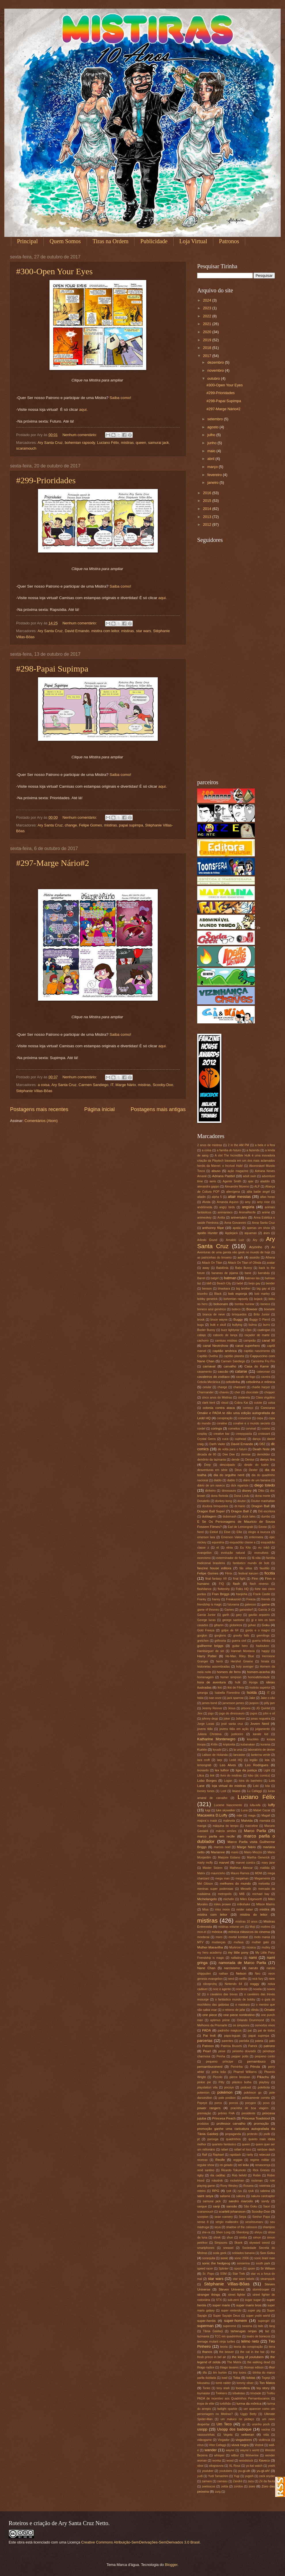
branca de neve (214, 1314)
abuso (216, 1171)
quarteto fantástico (224, 2144)
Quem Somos (65, 241)
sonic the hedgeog (216, 2263)
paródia (244, 2040)
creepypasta (244, 1433)
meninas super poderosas (215, 1888)
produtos (203, 2123)
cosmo (266, 1428)
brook (201, 1319)
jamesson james (233, 1703)
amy (247, 1202)
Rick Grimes (261, 2170)
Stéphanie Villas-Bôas (34, 1091)
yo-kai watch (254, 2465)
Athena (270, 1257)
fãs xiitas (246, 1568)
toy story (262, 2388)
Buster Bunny (206, 1330)
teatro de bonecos (259, 2336)
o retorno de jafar (233, 2009)
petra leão (219, 2072)
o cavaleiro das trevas (222, 1994)
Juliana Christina (209, 1734)
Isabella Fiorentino (227, 1692)
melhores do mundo (235, 1883)
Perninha (236, 2066)
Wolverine (252, 2455)
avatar (271, 1262)
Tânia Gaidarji (213, 2331)
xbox (200, 2465)
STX (219, 2299)
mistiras (127, 442)
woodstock (246, 2460)
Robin (257, 2175)
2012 (207, 524)
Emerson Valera (232, 1537)
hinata (265, 1661)
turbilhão (225, 2403)
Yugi (237, 2476)
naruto (253, 1968)
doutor (241, 1501)
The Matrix (234, 2362)
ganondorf (245, 1609)
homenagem (205, 1677)
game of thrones (208, 1609)
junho (212, 443)
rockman (257, 2180)
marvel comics (245, 1862)
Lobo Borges (207, 1780)
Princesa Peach (223, 2118)
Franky (201, 1599)
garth (226, 1614)
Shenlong (242, 2232)
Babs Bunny (243, 1267)
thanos (207, 2351)
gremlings (262, 1635)
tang (272, 2326)
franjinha (242, 1594)
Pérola (255, 2066)
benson (207, 1288)
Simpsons (220, 2242)
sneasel (228, 2247)
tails (260, 2326)
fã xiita (256, 1558)
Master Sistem (213, 1867)
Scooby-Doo (163, 1085)
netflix (243, 1978)
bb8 (208, 1283)
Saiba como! (120, 398)
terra (272, 2346)
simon (257, 2237)
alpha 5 (217, 1196)
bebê (240, 1283)
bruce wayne (218, 1319)
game (265, 1604)
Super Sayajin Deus (226, 2315)
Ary (255, 1240)
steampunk (268, 2278)
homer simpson (230, 1677)
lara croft (203, 1760)
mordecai (203, 1937)
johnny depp (210, 1718)
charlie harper (261, 1387)
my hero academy (209, 1952)
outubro (214, 378)
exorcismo (204, 1558)
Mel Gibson (205, 1883)
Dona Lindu (241, 1495)
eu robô (263, 1547)
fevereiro (215, 475)
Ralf (204, 2154)
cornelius (234, 1428)
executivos (261, 1552)
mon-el (201, 1932)
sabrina (265, 2191)
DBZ (262, 1444)
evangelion (204, 1552)
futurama (233, 1604)
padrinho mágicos (230, 2030)
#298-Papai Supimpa (52, 668)
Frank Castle (261, 1594)
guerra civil (239, 1640)
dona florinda (219, 1495)
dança (256, 1439)
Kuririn (202, 1749)
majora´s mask (207, 1820)
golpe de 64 (230, 1630)
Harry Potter (206, 1656)
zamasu (222, 2481)
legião (253, 1760)
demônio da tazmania (211, 1459)
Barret (201, 1278)
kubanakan (248, 1744)
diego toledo (264, 1485)
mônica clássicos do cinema (249, 1932)
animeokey (204, 1217)
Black (217, 1293)
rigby (200, 2175)
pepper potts (239, 2056)
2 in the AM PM (238, 1145)
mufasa (239, 1942)
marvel (224, 1862)
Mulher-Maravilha (210, 1947)
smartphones (205, 2247)
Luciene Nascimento (228, 1805)
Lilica (200, 1775)
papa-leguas (232, 2035)
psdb (267, 2134)
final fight (239, 1578)
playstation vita (207, 2087)
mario (235, 1852)
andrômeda (204, 1207)
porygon (250, 2103)
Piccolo (217, 2077)
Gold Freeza (205, 1630)
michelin (228, 1899)
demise (245, 1454)
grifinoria (220, 1640)
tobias (250, 2377)
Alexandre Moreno (237, 1186)
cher (237, 1392)
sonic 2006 (241, 2258)
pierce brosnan (239, 2077)
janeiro (213, 482)
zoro (252, 2486)
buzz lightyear (230, 1330)
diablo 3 (232, 1480)
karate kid (260, 1734)
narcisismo (232, 1968)
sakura (240, 2196)
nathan (223, 1973)
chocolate (252, 1392)
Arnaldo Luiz (235, 1240)
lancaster (239, 1754)
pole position (227, 2097)
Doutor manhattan (263, 1501)
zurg (218, 2491)
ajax (250, 1181)
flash (236, 1583)
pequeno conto (265, 2056)
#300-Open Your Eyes (54, 271)
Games (229, 1609)
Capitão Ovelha (207, 1356)
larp (219, 1760)
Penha (220, 2056)
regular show (205, 2165)
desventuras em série (212, 1470)
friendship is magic (209, 1604)
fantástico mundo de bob (251, 1563)
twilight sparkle (227, 2408)
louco (236, 1791)
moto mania (262, 1937)
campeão (250, 1340)
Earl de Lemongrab (240, 1526)
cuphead (240, 1439)
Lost (223, 1791)
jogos (253, 1713)
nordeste (242, 1989)
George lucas (206, 1620)
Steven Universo (231, 2289)
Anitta (221, 1217)
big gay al (263, 1288)
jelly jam (269, 1703)
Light (267, 1770)
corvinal (251, 1428)
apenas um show (258, 1228)
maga (252, 1815)
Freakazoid (233, 1599)
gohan (252, 1625)
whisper (219, 2455)
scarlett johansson (232, 2211)
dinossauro (229, 1490)
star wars (143, 631)
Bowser (252, 1309)
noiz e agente (222, 1989)
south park (263, 2263)
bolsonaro (220, 1304)
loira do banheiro (250, 1780)
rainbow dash (266, 2149)
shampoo (269, 2227)
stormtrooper (260, 2289)
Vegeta (228, 2434)
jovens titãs (205, 1729)
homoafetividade (259, 1677)
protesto (252, 2134)
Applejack (231, 1233)
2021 (207, 324)
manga (201, 1825)
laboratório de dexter (261, 1749)
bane (248, 1273)
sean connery (223, 2216)
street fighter (236, 2294)
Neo (257, 1973)
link (212, 1775)
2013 (207, 517)
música (251, 1947)
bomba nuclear (244, 1304)
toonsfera (243, 2388)
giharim (219, 1625)
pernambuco (256, 2061)
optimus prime (220, 2020)
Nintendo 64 (233, 1984)
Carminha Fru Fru (263, 1361)
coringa (216, 1428)
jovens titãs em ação (233, 1729)
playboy (264, 2082)
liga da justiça (246, 1770)
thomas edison (253, 2367)
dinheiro (210, 1490)
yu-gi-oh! (263, 2471)
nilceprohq (210, 1984)
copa (259, 1418)
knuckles (253, 1739)
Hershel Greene (242, 1661)
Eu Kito (245, 1547)
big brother (243, 1288)
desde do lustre (256, 1464)
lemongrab (204, 1765)
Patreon (208, 2046)
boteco (236, 1309)
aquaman (250, 1233)
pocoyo (229, 2087)
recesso (202, 2159)
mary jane (268, 1862)
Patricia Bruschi (231, 2046)
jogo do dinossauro (232, 1713)
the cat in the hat (252, 2351)
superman (205, 2326)
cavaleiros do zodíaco (213, 1376)
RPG (215, 2191)
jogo (211, 1713)
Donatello (203, 1501)
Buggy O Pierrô (259, 1319)
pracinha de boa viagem (249, 2108)
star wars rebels (243, 2278)
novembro (216, 370)
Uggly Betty (248, 2414)
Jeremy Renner (212, 1708)
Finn (255, 1578)
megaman (242, 1878)
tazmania (203, 2336)
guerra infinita (261, 1640)
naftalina (236, 1957)
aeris (213, 1181)
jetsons (246, 1708)
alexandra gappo (208, 1186)
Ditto (261, 1490)
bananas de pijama (225, 1273)
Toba (236, 2377)
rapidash (235, 2154)
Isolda (251, 1692)
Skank (238, 2242)
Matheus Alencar (241, 1867)
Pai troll (209, 2035)
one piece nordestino (239, 2015)
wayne (230, 2450)
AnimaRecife (247, 1212)
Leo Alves (228, 1765)
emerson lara (206, 1537)
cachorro (203, 1340)
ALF (257, 1186)
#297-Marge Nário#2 (52, 863)
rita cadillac (218, 2175)
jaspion (254, 1703)
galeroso (250, 1604)
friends (265, 1599)
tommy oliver (245, 2383)
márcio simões (226, 1831)
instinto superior (259, 1687)
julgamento (262, 1729)
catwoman (263, 1371)
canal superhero (247, 1345)
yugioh (249, 2476)
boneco (265, 1304)
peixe (221, 2051)
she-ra (206, 2232)
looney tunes (205, 1791)
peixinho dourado (244, 2051)
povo (266, 2103)
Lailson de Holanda (215, 1754)
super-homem (235, 2320)
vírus (200, 2445)
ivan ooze (215, 1698)
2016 (207, 493)
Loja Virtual (193, 241)
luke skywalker (225, 1810)
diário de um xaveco (211, 1485)
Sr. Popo (208, 2273)
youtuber (207, 2471)
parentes (227, 2040)
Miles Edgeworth (251, 1899)
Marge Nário (125, 1085)
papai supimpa (131, 825)
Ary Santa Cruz (49, 442)
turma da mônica (248, 2403)
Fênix (228, 1573)
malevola (229, 1820)
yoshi (271, 2465)
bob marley (262, 1293)
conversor (244, 1418)
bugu (200, 1324)
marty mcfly (205, 1862)
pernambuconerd (210, 2066)
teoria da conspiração (248, 2346)
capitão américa (224, 1351)
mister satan (244, 1909)
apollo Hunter (207, 1233)
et (217, 1547)
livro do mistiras (231, 1775)
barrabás (264, 1273)
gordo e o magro (257, 1630)
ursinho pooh (261, 2424)
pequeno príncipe (219, 2061)
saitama (225, 2196)
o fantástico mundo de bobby (235, 1999)
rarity (250, 2154)
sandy (265, 2201)
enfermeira (256, 1537)
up (243, 2424)
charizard (239, 1387)
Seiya (242, 2216)
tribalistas (238, 2393)
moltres (265, 1926)
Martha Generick (258, 1857)
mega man (222, 1878)
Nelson (241, 1973)
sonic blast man (264, 2258)
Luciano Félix (108, 442)
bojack (258, 1299)
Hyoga (253, 1682)
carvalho (230, 1366)
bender (270, 1283)
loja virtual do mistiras (229, 1785)
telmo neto (250, 2341)
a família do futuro (229, 1150)
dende (235, 1459)
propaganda (233, 2134)
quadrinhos (233, 2139)
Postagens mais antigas (158, 1109)
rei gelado (226, 2165)
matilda (264, 1867)
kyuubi (217, 1749)
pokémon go (252, 2092)
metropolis (225, 1894)
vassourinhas (206, 2434)
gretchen (203, 1640)
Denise (249, 1459)
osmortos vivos (265, 2025)
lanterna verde (260, 1754)
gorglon (202, 1635)
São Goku (250, 2206)
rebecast (264, 2154)
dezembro (216, 362)
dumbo (265, 1516)
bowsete (269, 1309)
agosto (213, 427)
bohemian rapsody (80, 442)
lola (267, 1785)
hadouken (262, 1645)
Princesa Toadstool (256, 2118)
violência (264, 2439)
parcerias (204, 2040)
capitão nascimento (257, 1351)
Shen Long (223, 2232)
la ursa (237, 1749)
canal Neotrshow (215, 1345)
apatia (237, 1228)
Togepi (266, 2377)
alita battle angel (258, 1191)
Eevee (263, 1526)
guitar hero (240, 1645)
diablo (217, 1480)
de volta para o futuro (232, 1449)
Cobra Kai (241, 1402)
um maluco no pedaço (237, 2419)
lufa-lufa (255, 1805)
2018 (207, 348)
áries (266, 1233)
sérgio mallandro (227, 2222)
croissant (264, 1433)
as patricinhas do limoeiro (214, 1257)
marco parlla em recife (216, 1836)
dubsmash (230, 1516)
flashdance (204, 1589)
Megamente (262, 1878)
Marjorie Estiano (229, 1857)
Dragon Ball (260, 1506)
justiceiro (237, 1734)
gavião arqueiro (259, 1614)
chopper (269, 1392)
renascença (262, 2165)
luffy (271, 1805)
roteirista (264, 2185)
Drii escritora (266, 1511)
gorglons (220, 1635)
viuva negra (240, 2445)
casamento (204, 1371)
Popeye (202, 2103)
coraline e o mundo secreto (251, 1423)
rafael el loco (242, 2149)
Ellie (239, 1532)
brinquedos (239, 1314)
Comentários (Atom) (41, 1121)
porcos (233, 2103)
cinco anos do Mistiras (217, 1397)
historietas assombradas (213, 1666)
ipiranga (202, 1692)
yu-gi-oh (244, 2471)
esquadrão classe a (242, 1542)
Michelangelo (207, 1899)
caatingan (263, 1330)
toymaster (203, 2393)
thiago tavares (229, 2367)
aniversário (239, 1217)
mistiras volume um (231, 1926)
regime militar (259, 2159)
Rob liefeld (239, 2175)
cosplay (202, 1433)
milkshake (243, 1904)
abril (211, 458)
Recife (220, 2159)
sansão (231, 2206)
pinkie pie (204, 2082)
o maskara (242, 2004)
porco (218, 2103)
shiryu (258, 2232)
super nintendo (231, 2310)
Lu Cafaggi (254, 1791)
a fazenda (253, 1150)
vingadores (243, 2439)
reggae (237, 2159)
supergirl (263, 2320)
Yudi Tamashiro (218, 2476)
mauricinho (218, 1873)
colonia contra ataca (219, 1407)
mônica (217, 1932)
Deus (238, 1470)
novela (257, 1989)
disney (247, 1490)
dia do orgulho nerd (229, 1475)
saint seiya (205, 2196)
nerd (231, 1978)
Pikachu (263, 2077)
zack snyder (267, 2476)
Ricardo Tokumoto (233, 2170)
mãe (239, 1815)
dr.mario (240, 1506)
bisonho (202, 1293)
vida (266, 2434)
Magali (265, 1815)
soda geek (220, 2253)
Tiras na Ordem (111, 241)
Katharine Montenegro (216, 1739)
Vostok (258, 2445)
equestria (218, 1542)
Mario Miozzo (253, 1852)
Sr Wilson (268, 2268)
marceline (251, 1825)
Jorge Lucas (205, 1723)
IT (112, 1085)
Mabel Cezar (261, 1810)
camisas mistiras (226, 1340)
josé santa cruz (232, 1723)
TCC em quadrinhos (227, 2336)
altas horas (267, 1196)
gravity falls (241, 1635)
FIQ (221, 1583)
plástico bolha (241, 2082)
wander (211, 2450)
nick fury (257, 1978)
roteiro (201, 2191)
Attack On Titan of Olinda (244, 1262)
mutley (265, 1947)
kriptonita (229, 1744)
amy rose (263, 1202)
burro (266, 1324)
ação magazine (238, 1171)
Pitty (221, 2082)
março (213, 467)
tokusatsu (203, 2383)
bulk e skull (218, 1324)
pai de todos (266, 2030)
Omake (269, 2009)
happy (266, 1651)
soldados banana (243, 2253)
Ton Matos (267, 2383)
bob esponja (237, 1293)
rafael (224, 2149)
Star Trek (239, 2273)
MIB (241, 1894)
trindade (255, 2393)
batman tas (252, 1278)
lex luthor (222, 1770)
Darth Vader (217, 1444)
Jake (252, 1698)
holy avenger (245, 1666)
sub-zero (233, 2299)
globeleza (235, 1625)
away (205, 1267)
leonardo (203, 1770)
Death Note (260, 1449)
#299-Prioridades (46, 480)
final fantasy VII (216, 1578)
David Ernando (77, 631)
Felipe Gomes (90, 825)
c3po (248, 1330)
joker (227, 1718)
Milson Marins (265, 1904)
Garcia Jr (264, 1609)
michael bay (260, 1894)
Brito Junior (261, 1314)
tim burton (220, 2372)
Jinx (199, 1713)
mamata (264, 1820)
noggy (254, 1984)
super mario (221, 2305)
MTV (200, 1942)
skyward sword (259, 2242)
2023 (207, 308)
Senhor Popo (261, 2216)
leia (267, 1760)
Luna (244, 1810)
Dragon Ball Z (241, 1511)
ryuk (251, 2191)
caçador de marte (256, 1335)
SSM (223, 2273)
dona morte (262, 1495)
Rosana (248, 2185)
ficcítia (269, 1573)
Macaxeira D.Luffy (212, 1815)
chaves (224, 1392)
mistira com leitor (105, 631)
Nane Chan (206, 1968)
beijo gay (254, 1283)
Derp (207, 1464)
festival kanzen (248, 1573)
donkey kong (223, 1501)
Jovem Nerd (259, 1723)
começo (248, 1407)
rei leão (243, 2165)
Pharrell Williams (245, 2072)
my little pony (238, 1952)
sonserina (243, 2263)
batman (230, 1278)
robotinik (217, 2180)
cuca (225, 1439)
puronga (212, 2139)
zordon (238, 2486)
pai (250, 2030)
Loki (256, 1785)
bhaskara (224, 1288)
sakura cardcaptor (263, 2196)
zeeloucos (208, 2486)
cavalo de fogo (245, 1376)
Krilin (214, 1744)
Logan (228, 1780)
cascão (223, 1371)
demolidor (263, 1454)
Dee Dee (229, 1454)
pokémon (225, 2092)
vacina (265, 2429)
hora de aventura (211, 1682)
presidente (248, 2113)
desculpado (227, 1464)
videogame (204, 2439)
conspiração (225, 1418)
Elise (227, 1532)
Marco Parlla (255, 1831)
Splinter (224, 2268)
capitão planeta (234, 1356)
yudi (200, 2476)
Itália (200, 1698)
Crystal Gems (206, 1439)
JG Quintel (263, 1708)
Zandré (237, 2481)
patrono (269, 2046)
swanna (247, 2326)
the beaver (226, 2351)
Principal (27, 241)
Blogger (171, 2564)
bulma (253, 1324)
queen (141, 442)
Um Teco (224, 2424)
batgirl (214, 1278)
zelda (224, 2486)
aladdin (265, 1181)
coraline (222, 1423)
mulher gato (260, 1942)
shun (230, 2237)
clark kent (208, 1402)
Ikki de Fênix (235, 1687)
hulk (237, 1682)
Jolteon (240, 1718)
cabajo (201, 1335)
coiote (258, 1402)
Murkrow (235, 1947)
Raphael (218, 2154)
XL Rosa (234, 2465)
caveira (265, 1376)
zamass (207, 2481)
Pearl (207, 2051)
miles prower (222, 1904)
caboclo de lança (225, 1335)
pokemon (203, 2092)
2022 (207, 316)
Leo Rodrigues (256, 1765)
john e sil (269, 1713)
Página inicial (99, 1109)
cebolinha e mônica (260, 1382)
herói (219, 1661)
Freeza (251, 1599)
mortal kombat (238, 1937)
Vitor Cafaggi (217, 2445)
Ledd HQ (235, 1760)
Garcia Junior (206, 1614)
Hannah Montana (243, 1651)
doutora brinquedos (215, 1506)
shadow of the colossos (241, 2227)
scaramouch (26, 448)
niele (272, 1978)
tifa (205, 2372)
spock (238, 2268)
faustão (264, 1568)
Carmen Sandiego (94, 1085)
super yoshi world (258, 2315)
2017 (207, 356)
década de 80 (206, 1454)
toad (224, 2377)
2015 (207, 500)
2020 (207, 332)
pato (272, 2040)
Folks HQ (242, 1589)
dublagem (209, 1516)
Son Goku (267, 2253)
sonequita (208, 2258)
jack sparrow (235, 1698)
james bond (209, 1703)
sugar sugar (253, 2299)
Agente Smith (232, 1181)
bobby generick (207, 1299)
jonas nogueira (260, 1718)
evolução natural (233, 1552)
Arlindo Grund (207, 1240)
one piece (209, 2015)
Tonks (206, 2388)
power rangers (209, 2108)
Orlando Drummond (250, 2020)
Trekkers (221, 2393)
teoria (224, 2346)
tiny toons (239, 2372)
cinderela (244, 1397)
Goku (266, 1625)
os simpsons (241, 2025)
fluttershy (224, 1589)
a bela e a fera (265, 1145)
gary (239, 1614)
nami (253, 1957)
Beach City (224, 1283)
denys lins (267, 1459)
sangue (202, 2206)
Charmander (205, 1392)
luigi (207, 1810)
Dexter (253, 1470)
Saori (266, 2206)
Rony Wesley (229, 2185)
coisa (271, 1402)
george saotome (233, 1620)
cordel (201, 1428)
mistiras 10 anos (246, 1921)
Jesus (231, 1708)
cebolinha (233, 1382)
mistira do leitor (254, 1914)
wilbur (235, 2455)
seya (217, 2227)
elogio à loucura (259, 1532)
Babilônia (222, 1267)
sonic (224, 2258)
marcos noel (222, 1847)
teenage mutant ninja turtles (216, 2341)
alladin (201, 1196)
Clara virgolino (265, 1397)
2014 (207, 509)
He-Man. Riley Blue (239, 1656)
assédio (254, 1257)
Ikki (220, 1687)
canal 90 (268, 1340)
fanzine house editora (214, 1568)
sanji (216, 2206)
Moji (252, 1926)
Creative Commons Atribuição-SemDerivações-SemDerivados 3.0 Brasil (140, 2542)
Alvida (206, 1202)
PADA (206, 2030)
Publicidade (153, 241)
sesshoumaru (254, 2222)
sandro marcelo (241, 2201)
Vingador (223, 2439)
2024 (207, 300)
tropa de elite (205, 2403)
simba (243, 2237)
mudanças (219, 1942)
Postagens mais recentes (39, 1109)
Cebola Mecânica (208, 1382)
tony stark (223, 2388)
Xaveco (264, 2460)
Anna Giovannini (235, 1222)
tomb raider (223, 2383)
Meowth (246, 1888)
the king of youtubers (248, 2357)
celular (207, 1387)
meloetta (264, 1883)
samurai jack (158, 442)
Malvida (247, 1820)
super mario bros (249, 2305)
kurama (265, 1744)
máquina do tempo (226, 1825)
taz (267, 2331)
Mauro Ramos (240, 1873)
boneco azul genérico (211, 1309)
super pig (254, 2310)
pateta (259, 2040)
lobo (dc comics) (259, 1775)
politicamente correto (256, 2097)
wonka (216, 2460)
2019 (207, 340)
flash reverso (259, 1583)
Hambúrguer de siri (210, 1651)
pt (198, 2139)
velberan (247, 2434)
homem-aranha (258, 1672)
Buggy (238, 1319)
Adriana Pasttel (223, 1176)
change (71, 825)
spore (251, 2268)
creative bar (221, 1433)
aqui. (83, 409)
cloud (224, 1402)
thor (272, 2367)
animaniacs (225, 1212)
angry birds (227, 1207)
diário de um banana (256, 1480)
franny (216, 1599)
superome (229, 2326)
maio (211, 451)
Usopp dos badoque (234, 2429)
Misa (205, 1909)
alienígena (233, 1191)
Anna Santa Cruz (263, 1222)
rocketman (237, 2180)
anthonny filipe (213, 1228)
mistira (264, 1909)
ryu (240, 2191)
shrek (217, 2237)
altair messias (239, 1196)
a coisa (44, 1085)
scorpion (202, 2216)
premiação (204, 2113)
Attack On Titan (212, 1262)
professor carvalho (230, 2123)
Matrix (201, 1873)
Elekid (214, 1532)
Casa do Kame (256, 1366)
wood (230, 2460)
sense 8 (202, 2222)
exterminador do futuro (231, 1558)
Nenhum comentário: (80, 435)
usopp (202, 2429)
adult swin (249, 1176)
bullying (237, 1324)
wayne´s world (249, 2450)
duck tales (249, 1516)
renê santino (205, 2170)
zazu (251, 2481)
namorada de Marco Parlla (242, 1963)
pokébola (264, 2087)
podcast (246, 2087)
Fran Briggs (220, 1594)
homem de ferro (229, 1672)
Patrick (252, 2046)
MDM (258, 1873)
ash (240, 1257)
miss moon (222, 1909)
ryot (228, 2191)
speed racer (205, 2268)
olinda (255, 2009)
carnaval (209, 1366)
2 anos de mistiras (209, 1145)
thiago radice (205, 2367)
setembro (215, 419)
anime (266, 1212)
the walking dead (258, 2362)
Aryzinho (255, 1247)
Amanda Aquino (227, 1202)
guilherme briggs (210, 1645)
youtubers (225, 2471)
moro (219, 1937)
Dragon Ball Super (211, 1511)
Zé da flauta (267, 2481)
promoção (261, 2123)
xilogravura (216, 2465)
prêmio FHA (226, 2113)
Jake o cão (268, 1698)
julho (211, 435)
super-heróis (206, 2320)
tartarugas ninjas (243, 2331)
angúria (248, 1207)
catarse (241, 1371)
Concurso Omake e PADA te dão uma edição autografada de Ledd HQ (236, 1413)
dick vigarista (239, 1485)
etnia (229, 1547)
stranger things (208, 2294)
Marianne (218, 1852)
